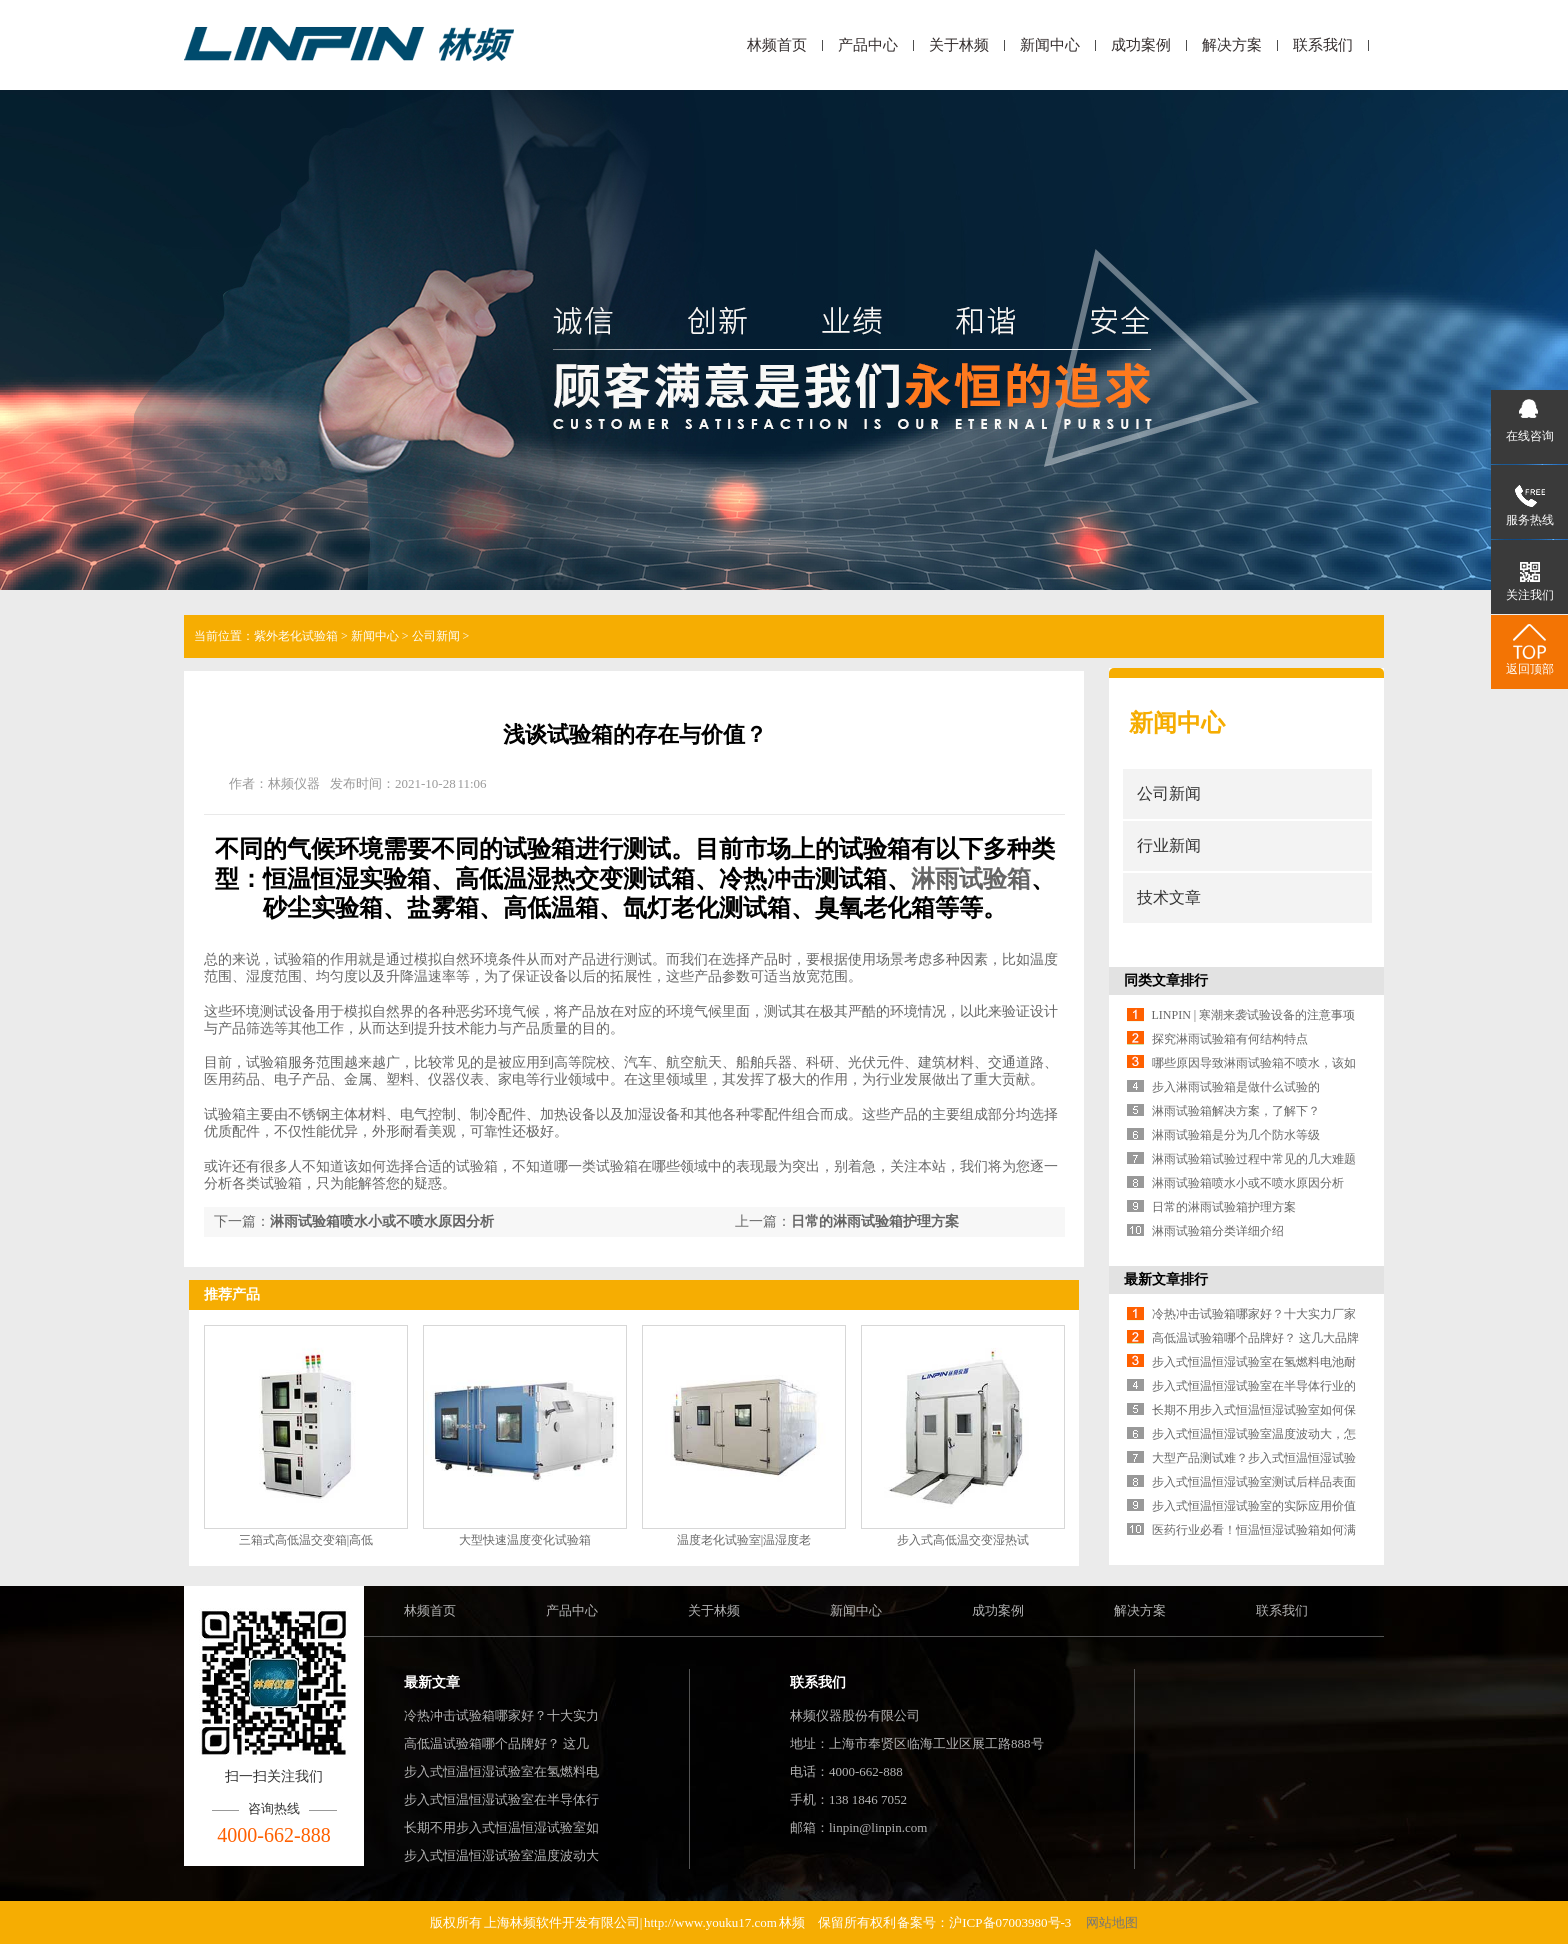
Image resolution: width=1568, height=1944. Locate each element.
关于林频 (959, 45)
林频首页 (777, 45)
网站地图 (1112, 1922)
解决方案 (1232, 45)
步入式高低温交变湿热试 (963, 1540)
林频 (792, 1922)
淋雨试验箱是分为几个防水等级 (1236, 1135)
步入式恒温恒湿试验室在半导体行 (501, 1799)
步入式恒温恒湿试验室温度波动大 (501, 1855)
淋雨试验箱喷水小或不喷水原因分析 (382, 1221)
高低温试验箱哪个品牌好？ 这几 (496, 1743)
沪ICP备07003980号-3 (1011, 1922)
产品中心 (868, 45)
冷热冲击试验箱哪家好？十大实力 (501, 1715)
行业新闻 (1169, 845)
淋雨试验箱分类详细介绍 (1218, 1231)
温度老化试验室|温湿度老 (744, 1540)
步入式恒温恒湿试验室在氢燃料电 (501, 1771)
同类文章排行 (1166, 980)
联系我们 (1323, 45)
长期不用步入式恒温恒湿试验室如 (501, 1827)
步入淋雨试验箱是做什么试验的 (1236, 1087)
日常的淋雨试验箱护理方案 (875, 1221)
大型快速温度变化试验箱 (525, 1540)
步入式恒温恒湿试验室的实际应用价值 (1254, 1506)
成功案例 (1141, 45)
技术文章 (1169, 897)
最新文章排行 (1166, 1279)
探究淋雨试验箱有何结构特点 (1230, 1039)
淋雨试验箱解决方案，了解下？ (1236, 1111)
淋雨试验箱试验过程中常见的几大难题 (1254, 1159)
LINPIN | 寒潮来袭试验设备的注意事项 (1254, 1015)
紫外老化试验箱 (296, 636)
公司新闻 (436, 636)
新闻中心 (1050, 45)
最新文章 (432, 1682)
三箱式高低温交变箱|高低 (306, 1540)
